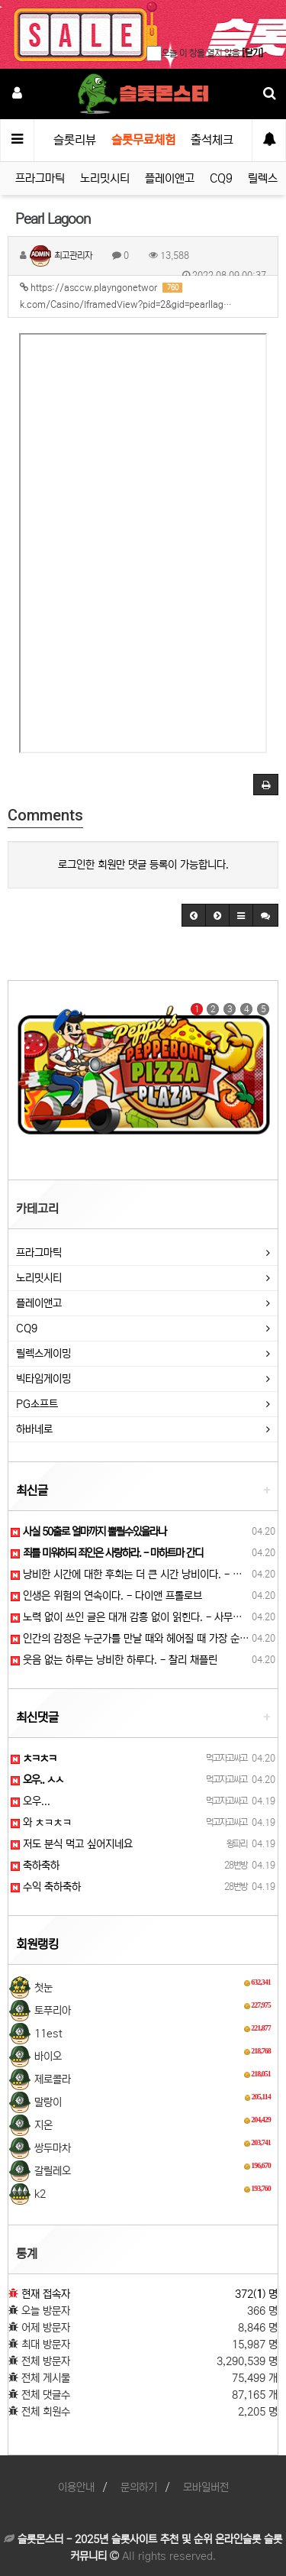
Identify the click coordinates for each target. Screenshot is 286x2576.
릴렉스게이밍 (43, 1354)
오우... (30, 1801)
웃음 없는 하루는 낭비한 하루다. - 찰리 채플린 (114, 1660)
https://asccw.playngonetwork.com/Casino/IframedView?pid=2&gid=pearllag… (126, 296)
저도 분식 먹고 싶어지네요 (72, 1844)
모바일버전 (206, 2487)
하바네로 (34, 1429)
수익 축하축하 (46, 1887)
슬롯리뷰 (74, 140)
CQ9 (221, 178)
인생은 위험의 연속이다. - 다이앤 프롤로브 (106, 1596)
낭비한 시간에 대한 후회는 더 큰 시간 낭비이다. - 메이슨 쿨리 (146, 1574)
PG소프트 (37, 1404)
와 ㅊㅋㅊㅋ (41, 1823)
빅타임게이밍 (43, 1379)
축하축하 (35, 1865)
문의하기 (139, 2487)
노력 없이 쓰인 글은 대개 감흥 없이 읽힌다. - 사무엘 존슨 (137, 1617)
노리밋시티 (105, 178)
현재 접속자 (45, 2294)
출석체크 (212, 140)
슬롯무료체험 (143, 140)
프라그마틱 (40, 178)
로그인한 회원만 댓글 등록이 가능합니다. (143, 865)
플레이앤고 (169, 178)
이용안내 (76, 2487)
